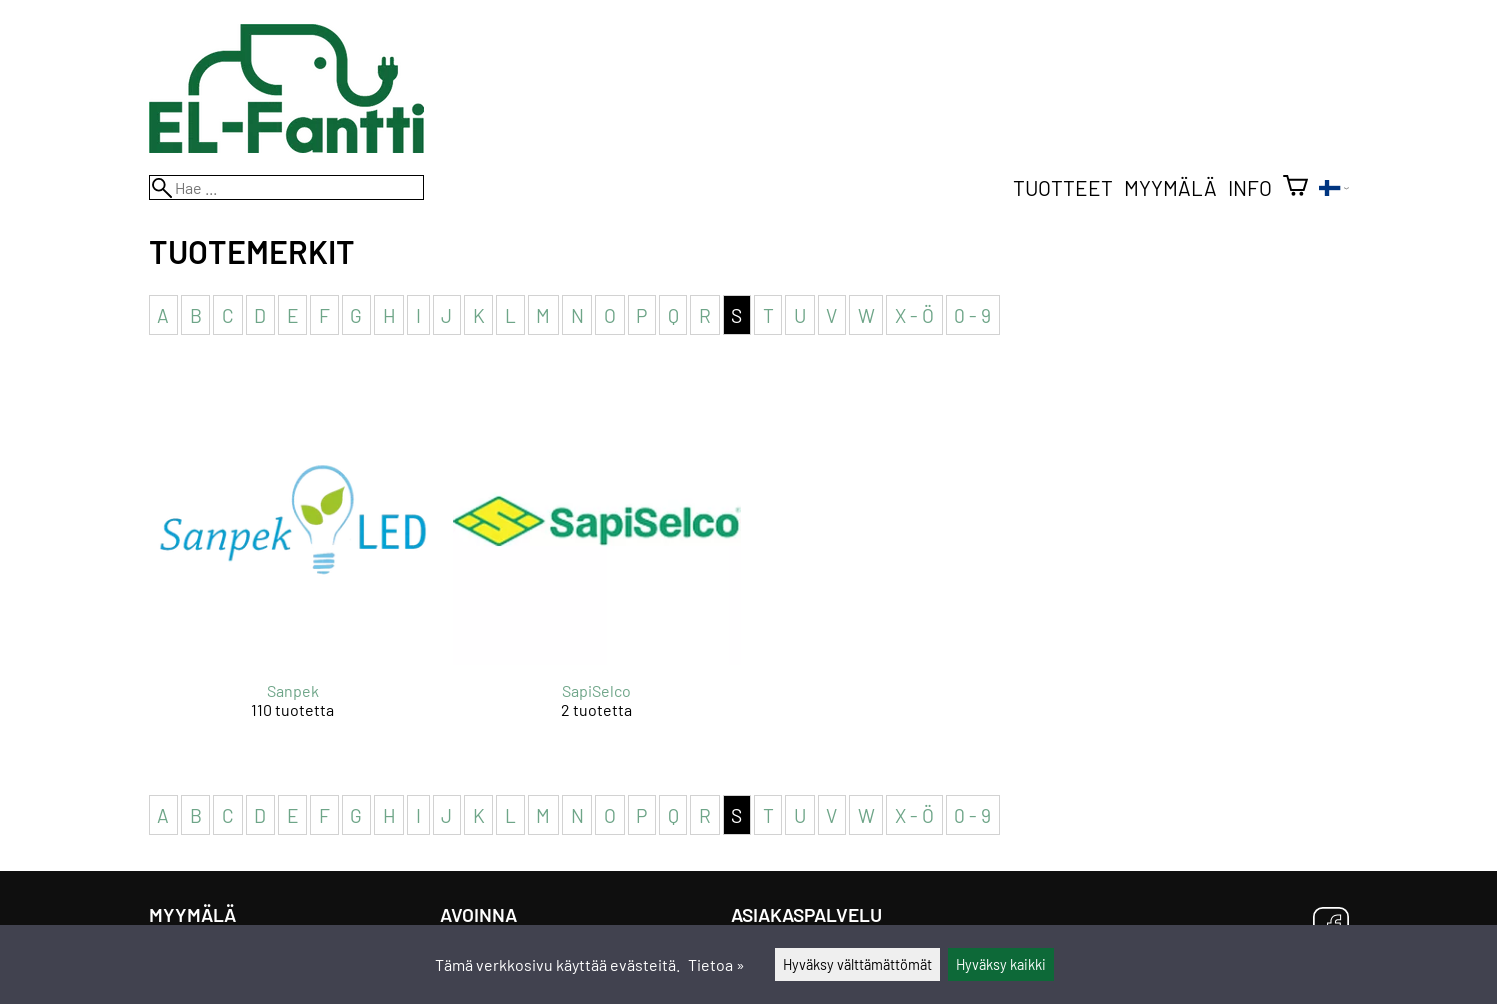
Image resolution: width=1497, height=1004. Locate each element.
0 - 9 (972, 314)
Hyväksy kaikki (1001, 964)
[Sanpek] (293, 565)
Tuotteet (1063, 187)
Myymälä (1170, 187)
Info (1250, 187)
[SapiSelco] (597, 565)
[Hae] (286, 187)
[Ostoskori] (1295, 187)
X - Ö (914, 314)
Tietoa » (716, 964)
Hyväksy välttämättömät (857, 964)
